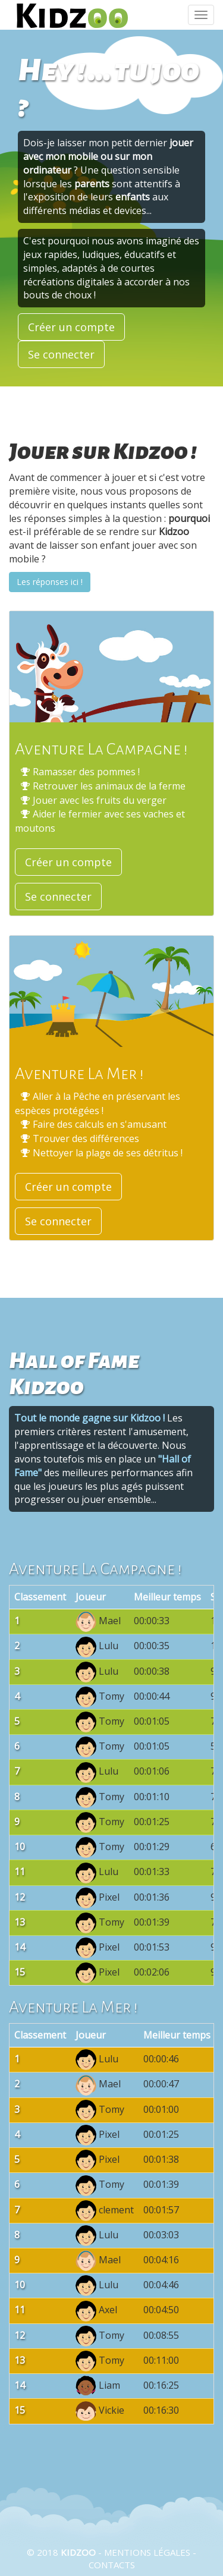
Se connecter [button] (61, 354)
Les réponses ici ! (50, 581)
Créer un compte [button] (71, 327)
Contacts (112, 2565)
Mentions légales (147, 2552)
